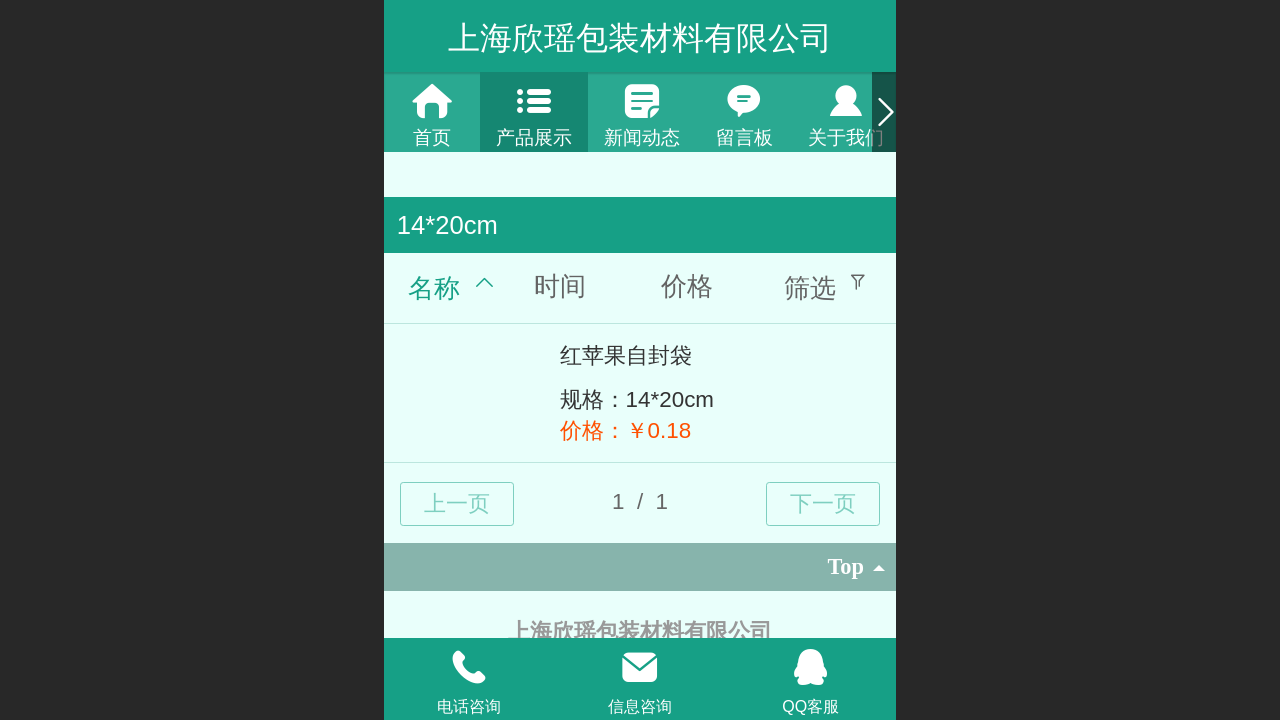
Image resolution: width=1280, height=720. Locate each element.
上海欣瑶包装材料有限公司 (640, 38)
